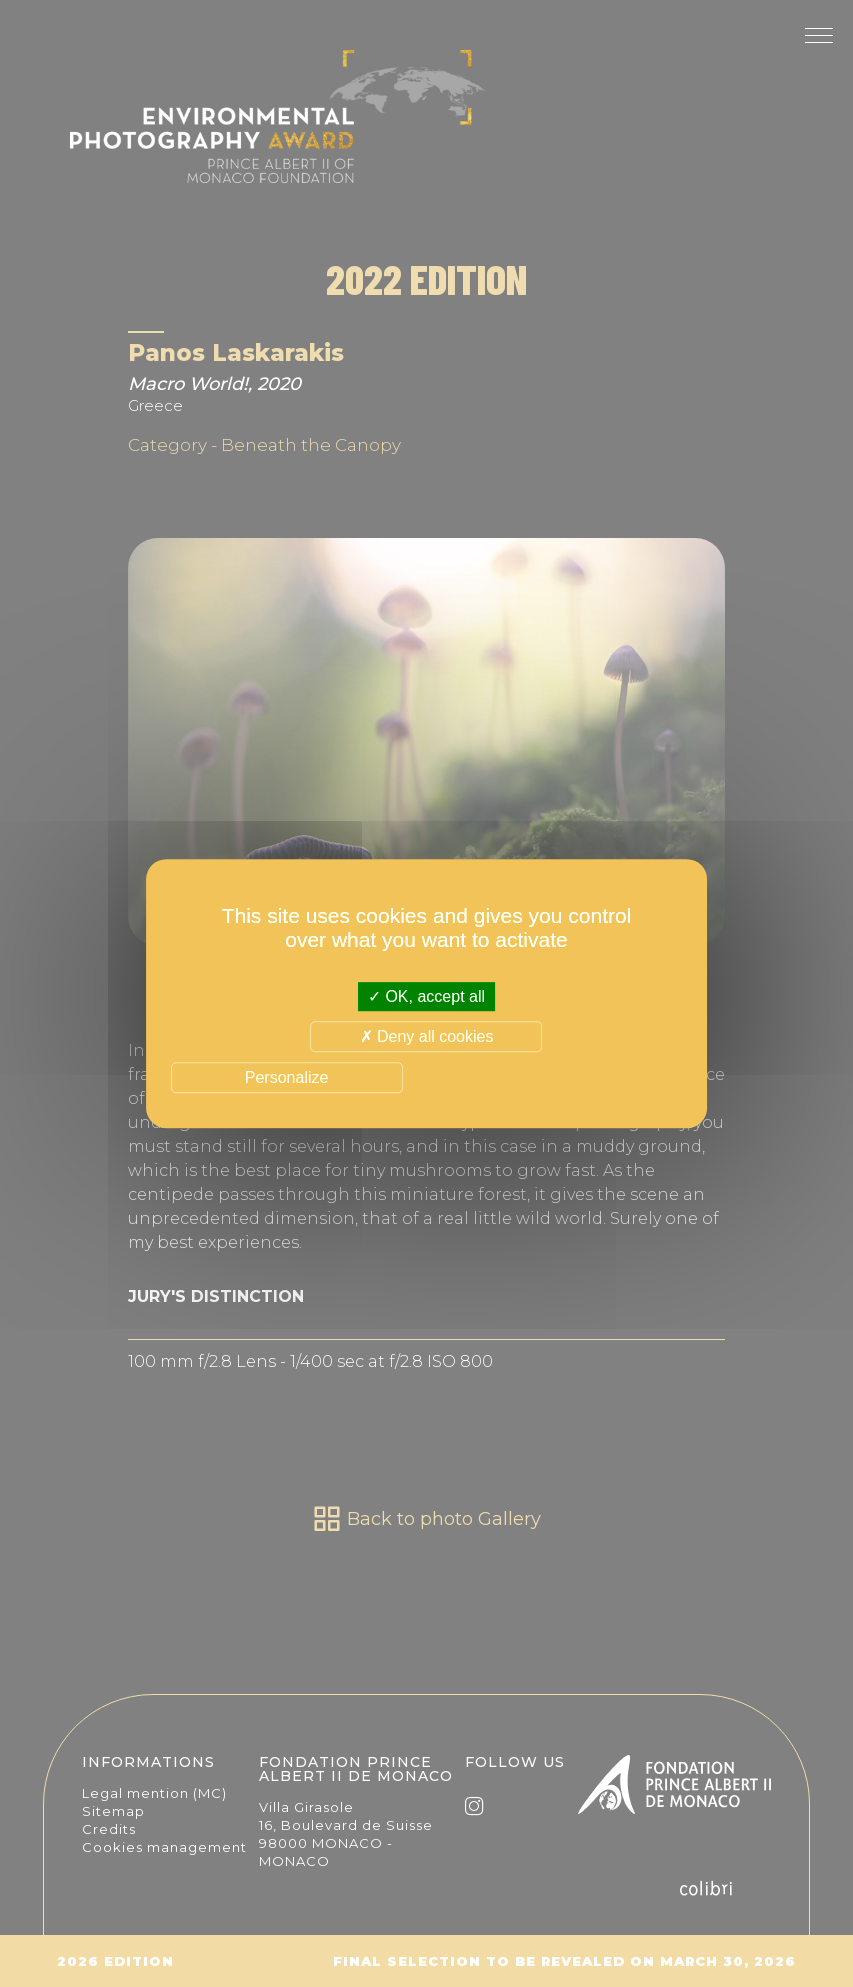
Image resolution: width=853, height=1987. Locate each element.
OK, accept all (426, 996)
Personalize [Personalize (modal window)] (287, 1077)
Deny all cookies (427, 1036)
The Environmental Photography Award (277, 130)
